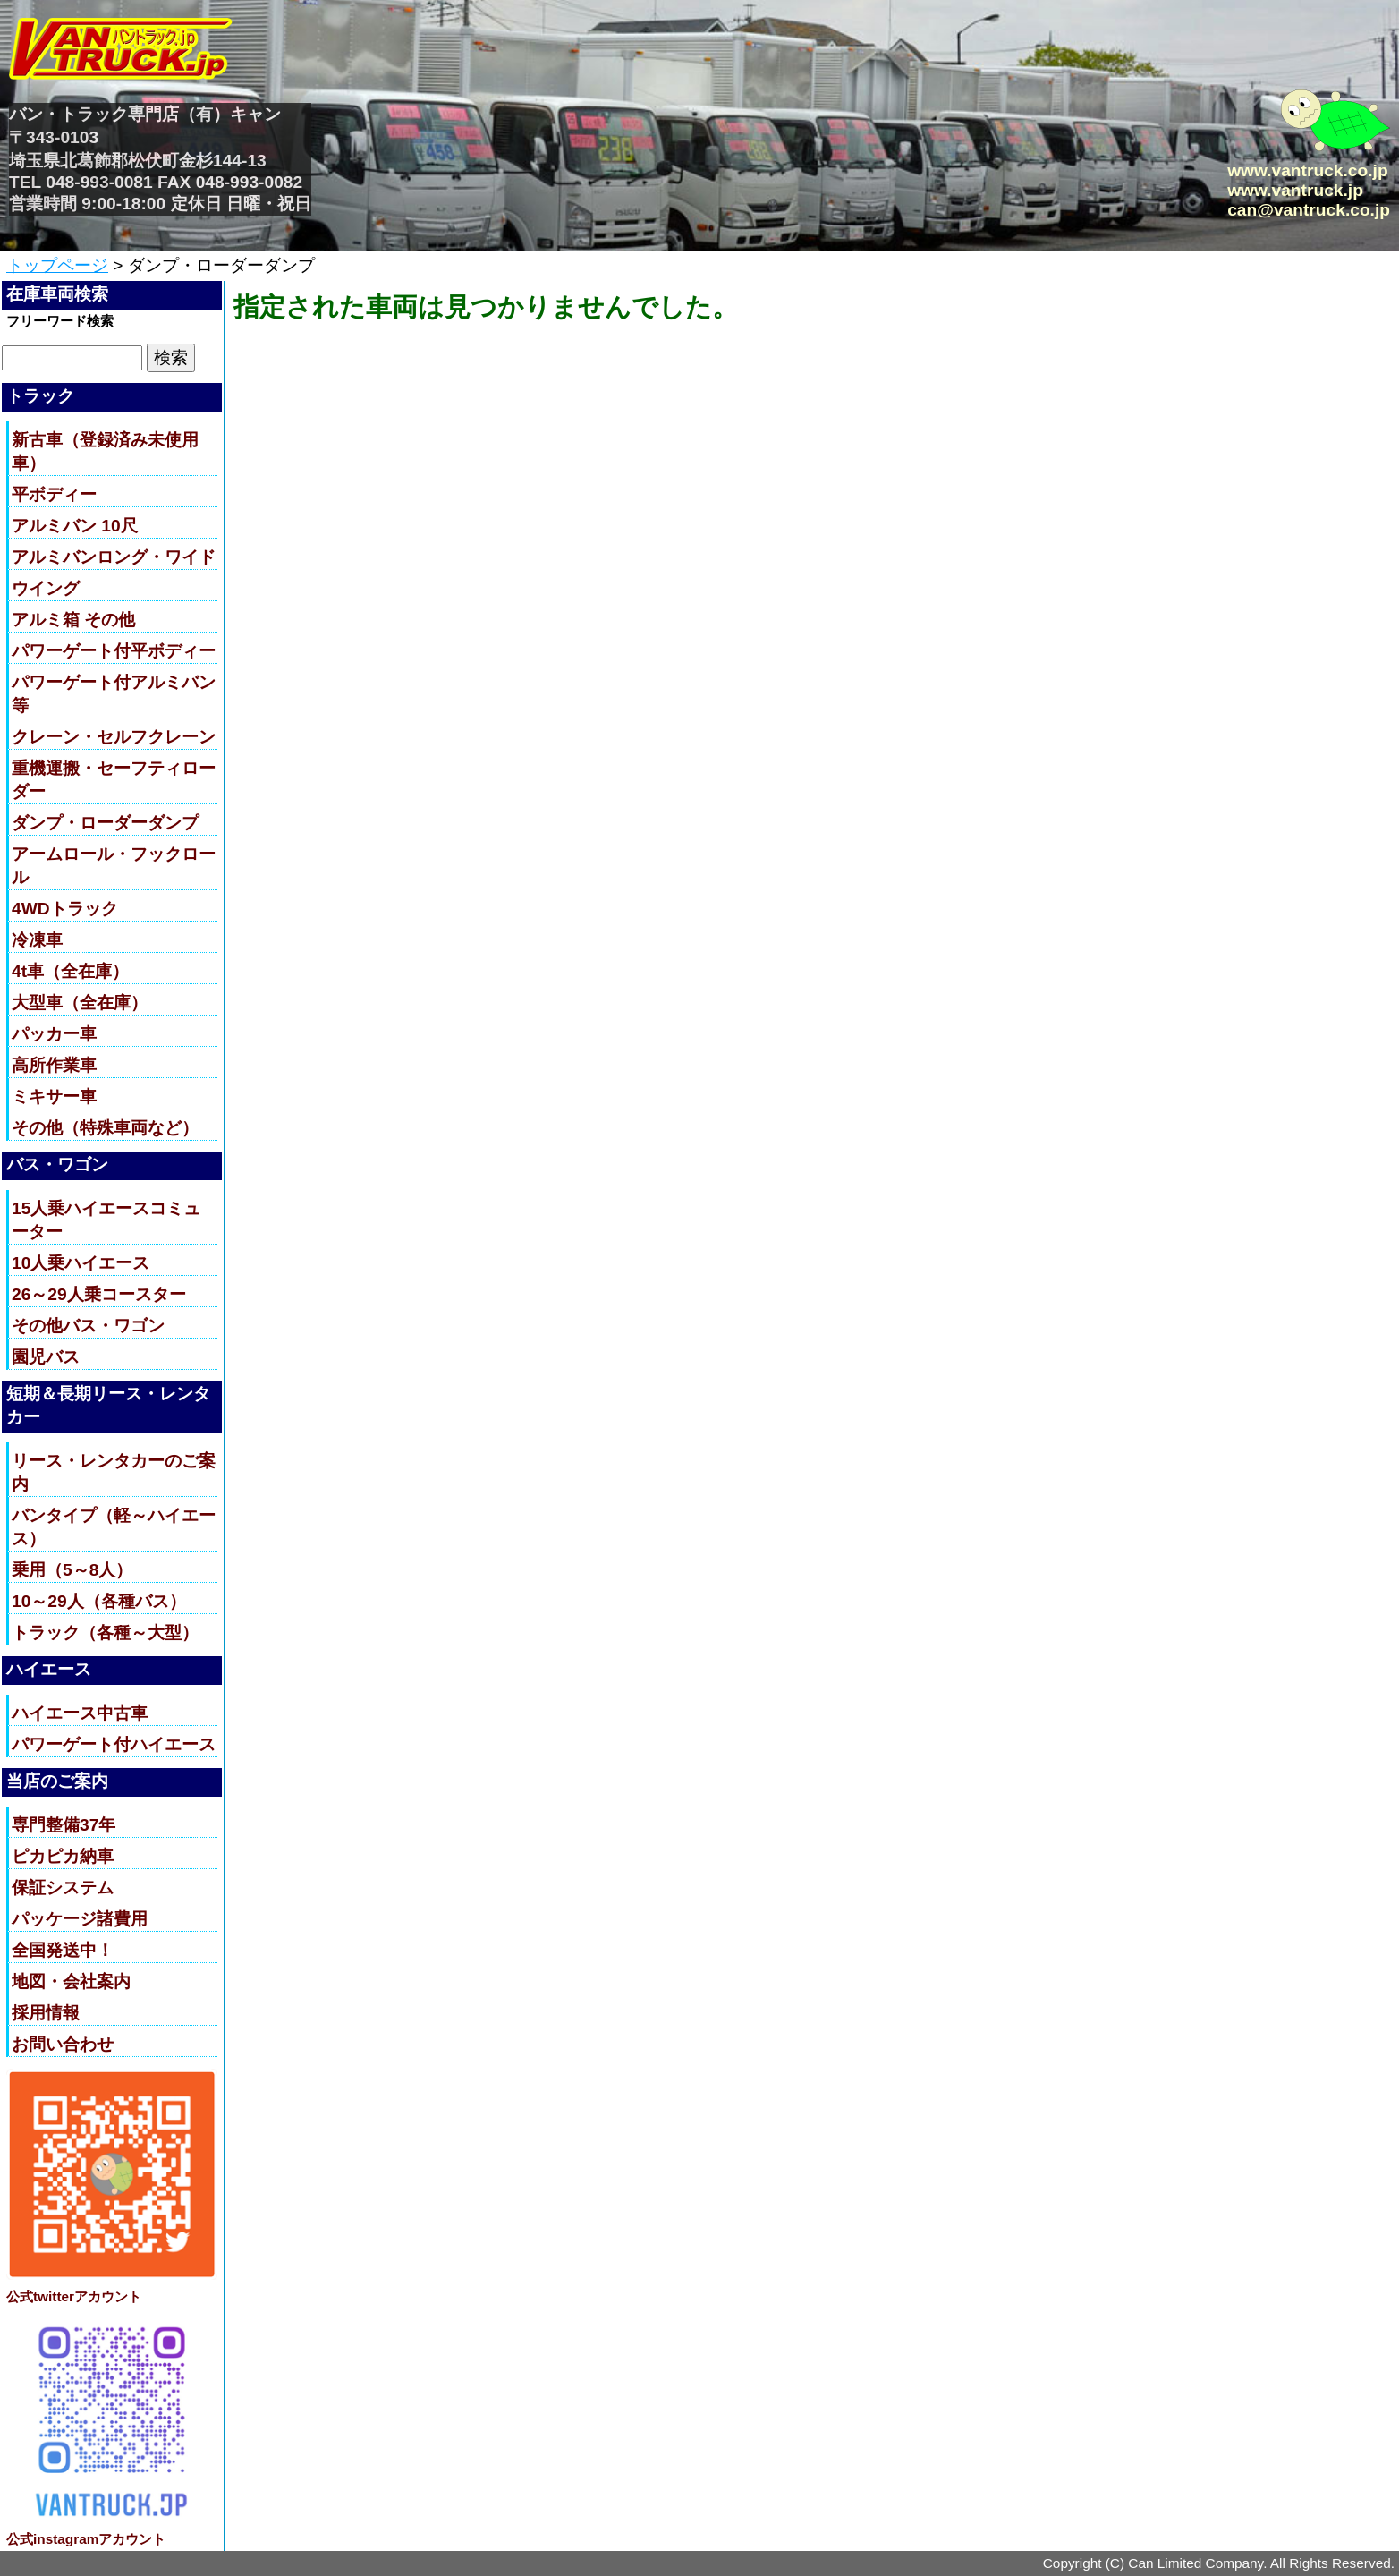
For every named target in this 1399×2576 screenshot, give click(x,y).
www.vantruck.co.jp (1307, 170)
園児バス (46, 1357)
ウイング (46, 588)
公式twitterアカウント (73, 2296)
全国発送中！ (63, 1950)
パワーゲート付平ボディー (114, 651)
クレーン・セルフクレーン (114, 736)
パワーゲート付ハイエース (114, 1744)
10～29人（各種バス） (99, 1601)
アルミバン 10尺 (75, 525)
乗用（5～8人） (72, 1569)
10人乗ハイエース (80, 1263)
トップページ (57, 265)
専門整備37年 (63, 1824)
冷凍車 (37, 940)
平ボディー (54, 494)
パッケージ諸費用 (80, 1918)
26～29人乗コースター (99, 1294)
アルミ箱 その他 (73, 619)
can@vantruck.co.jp (1308, 209)
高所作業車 (54, 1065)
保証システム (63, 1887)
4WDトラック (65, 908)
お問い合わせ (63, 2044)
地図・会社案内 (71, 1981)
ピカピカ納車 (63, 1856)
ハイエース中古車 (80, 1713)
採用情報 (46, 2012)
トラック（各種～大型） (105, 1632)
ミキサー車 (54, 1096)
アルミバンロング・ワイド (114, 557)
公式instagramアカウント (85, 2538)
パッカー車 (54, 1033)
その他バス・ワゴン (88, 1325)
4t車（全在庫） (70, 971)
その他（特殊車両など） (105, 1127)
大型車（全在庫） (80, 1002)
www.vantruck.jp (1295, 190)
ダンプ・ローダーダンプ (105, 822)
